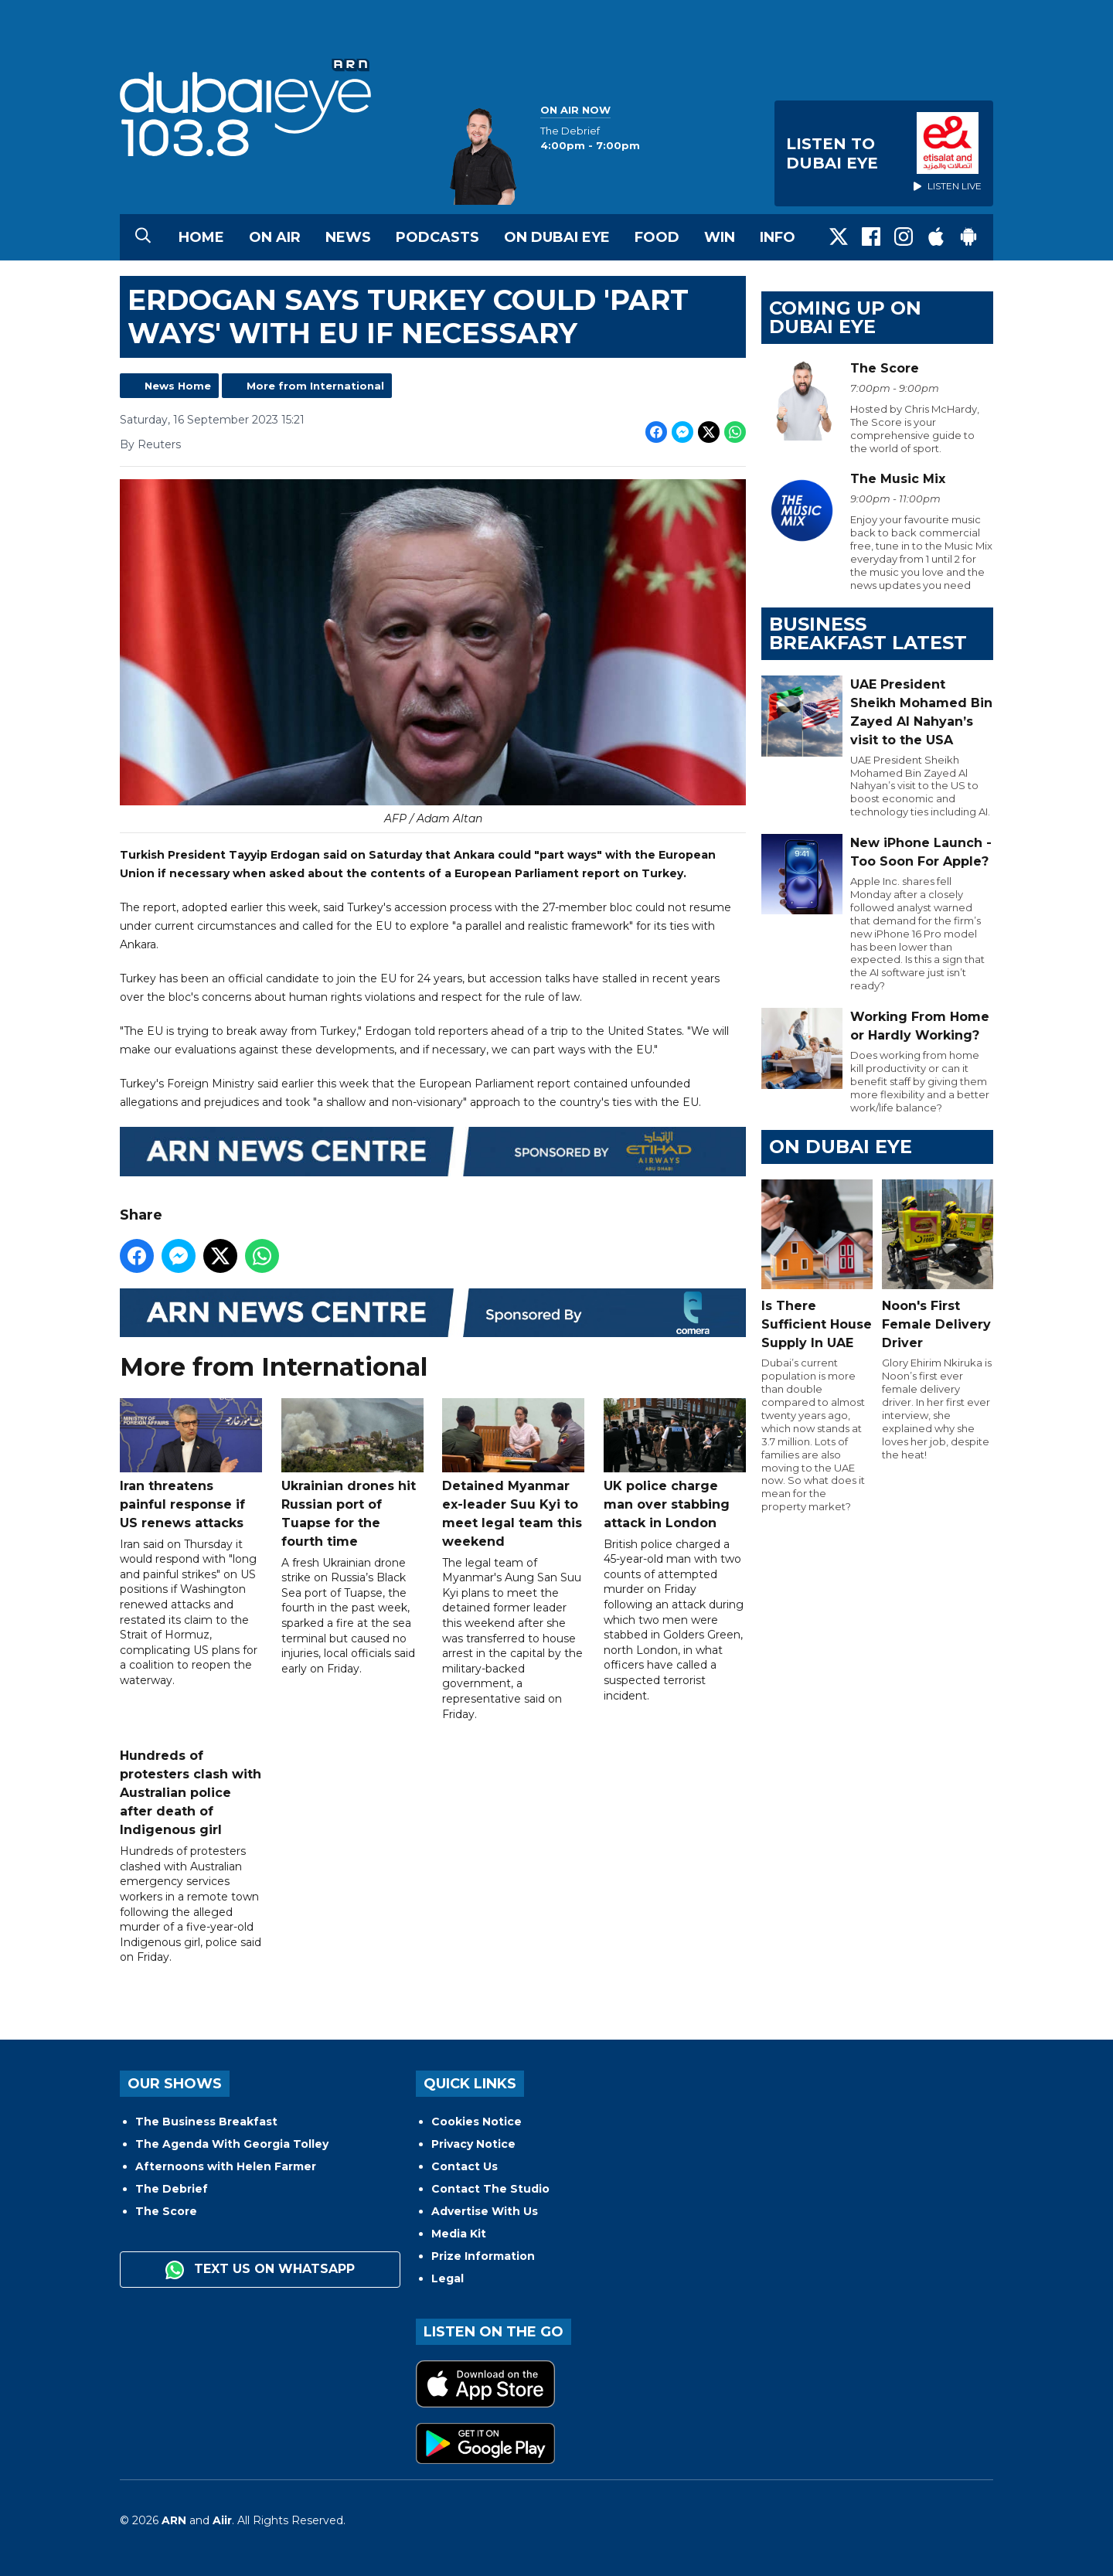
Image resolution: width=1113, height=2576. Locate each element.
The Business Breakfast (206, 2122)
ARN (174, 2520)
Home (201, 237)
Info (777, 237)
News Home (178, 385)
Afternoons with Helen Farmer (225, 2166)
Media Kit (458, 2234)
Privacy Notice (473, 2144)
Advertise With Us (484, 2211)
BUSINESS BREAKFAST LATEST (868, 633)
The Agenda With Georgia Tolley (231, 2144)
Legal (447, 2278)
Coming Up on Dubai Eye (845, 317)
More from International (315, 385)
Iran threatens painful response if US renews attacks (191, 1464)
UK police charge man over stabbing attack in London (675, 1464)
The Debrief (171, 2189)
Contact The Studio (490, 2189)
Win (719, 237)
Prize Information (483, 2256)
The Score (166, 2211)
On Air (275, 237)
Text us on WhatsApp (260, 2270)
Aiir (222, 2520)
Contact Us (464, 2166)
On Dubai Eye (557, 237)
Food (657, 237)
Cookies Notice (476, 2122)
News (348, 237)
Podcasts (437, 237)
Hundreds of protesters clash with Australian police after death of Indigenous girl (190, 1793)
